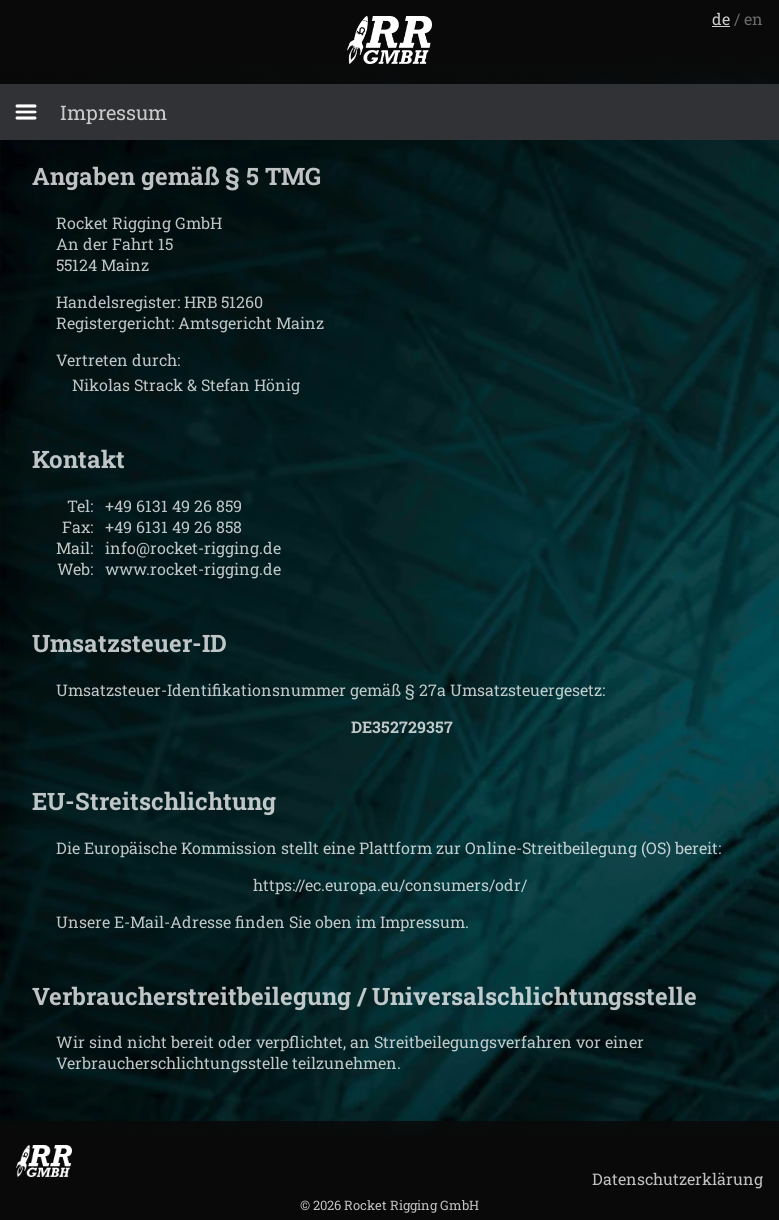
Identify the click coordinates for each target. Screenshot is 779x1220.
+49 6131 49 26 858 (173, 526)
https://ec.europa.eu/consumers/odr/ (390, 884)
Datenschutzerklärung (677, 1178)
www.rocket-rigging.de (193, 568)
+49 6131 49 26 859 (173, 505)
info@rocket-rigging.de (193, 547)
